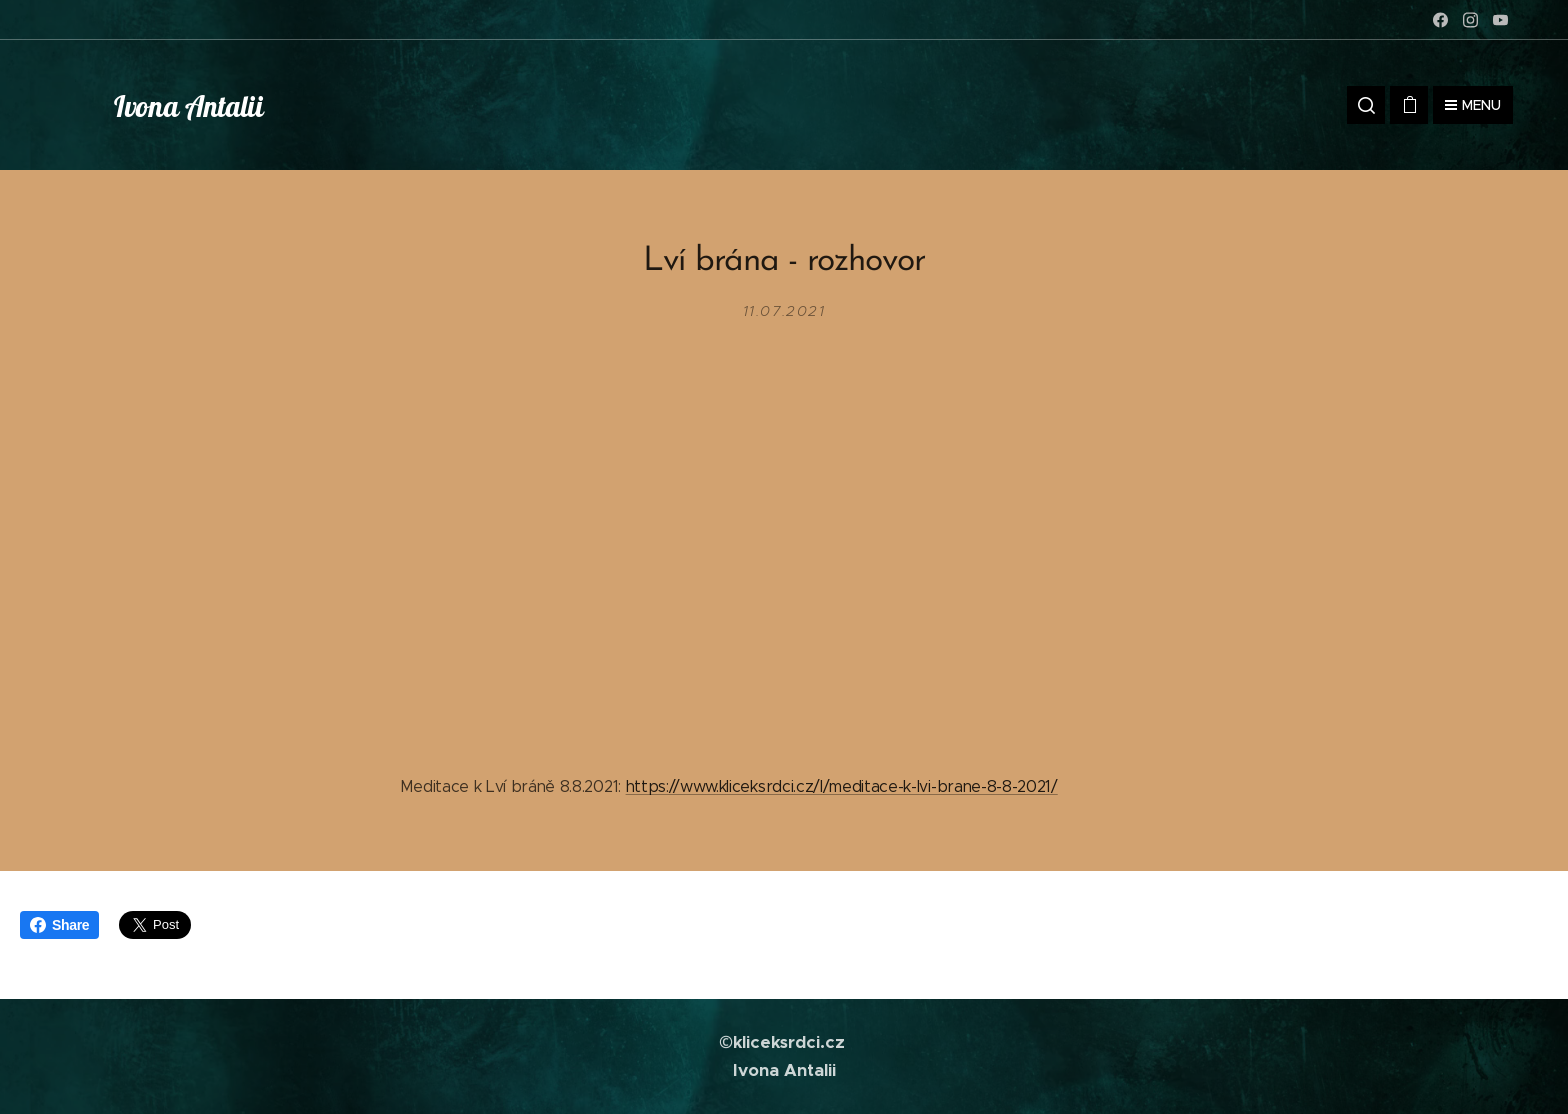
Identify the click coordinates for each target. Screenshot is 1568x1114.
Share (59, 925)
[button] (1366, 105)
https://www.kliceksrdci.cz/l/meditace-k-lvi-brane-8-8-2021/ (842, 786)
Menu (1473, 105)
